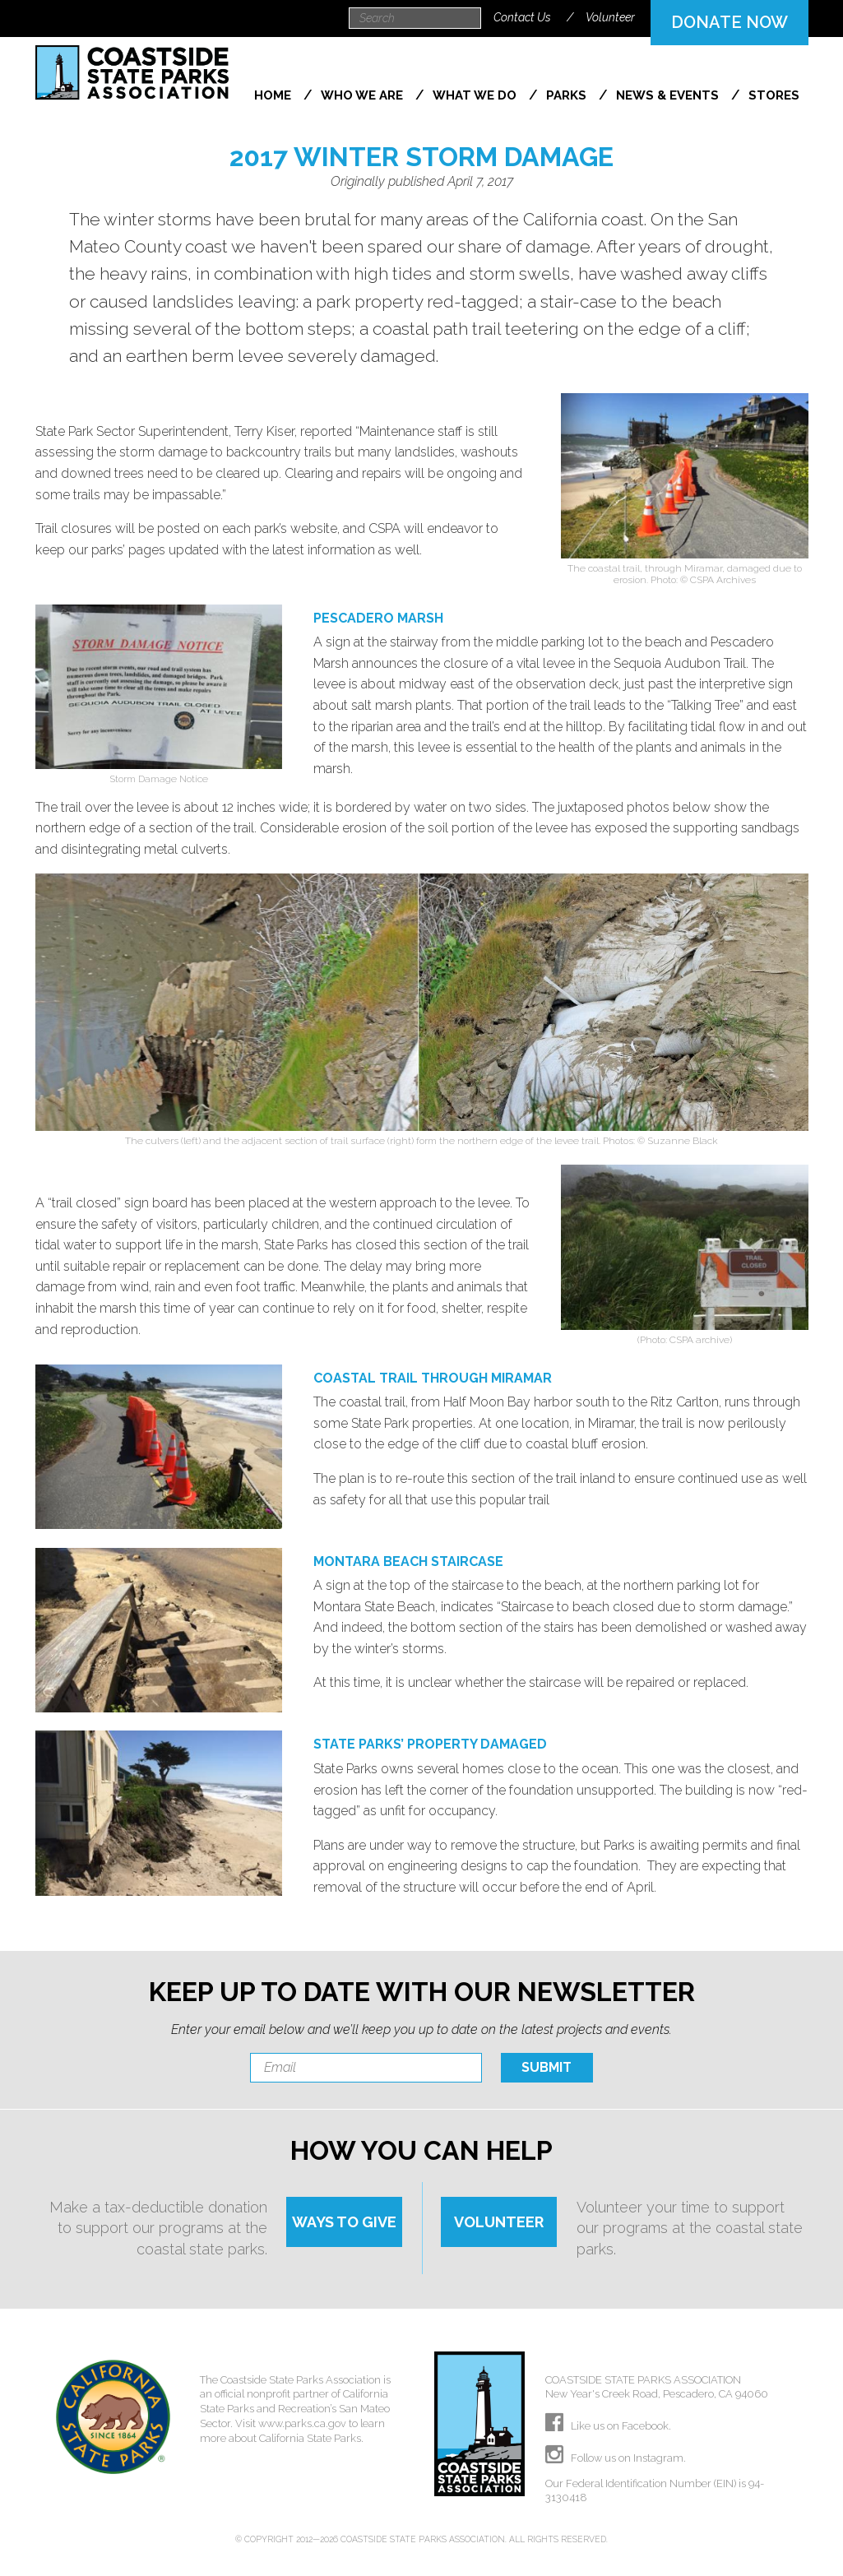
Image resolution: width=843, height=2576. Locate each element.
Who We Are (363, 95)
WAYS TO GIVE (344, 2222)
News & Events (669, 95)
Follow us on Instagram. (615, 2458)
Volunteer (610, 17)
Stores (773, 95)
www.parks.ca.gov (302, 2423)
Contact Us (522, 17)
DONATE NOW (729, 22)
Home (274, 95)
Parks (568, 95)
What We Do (476, 95)
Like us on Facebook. (608, 2426)
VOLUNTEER (499, 2222)
